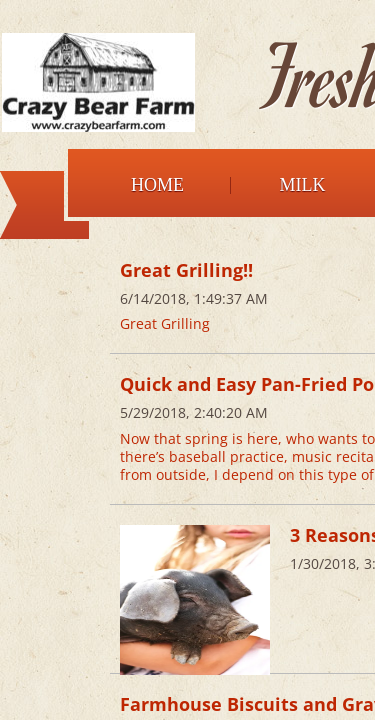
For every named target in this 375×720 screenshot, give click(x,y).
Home (157, 185)
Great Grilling (165, 323)
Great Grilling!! (186, 270)
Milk (303, 185)
